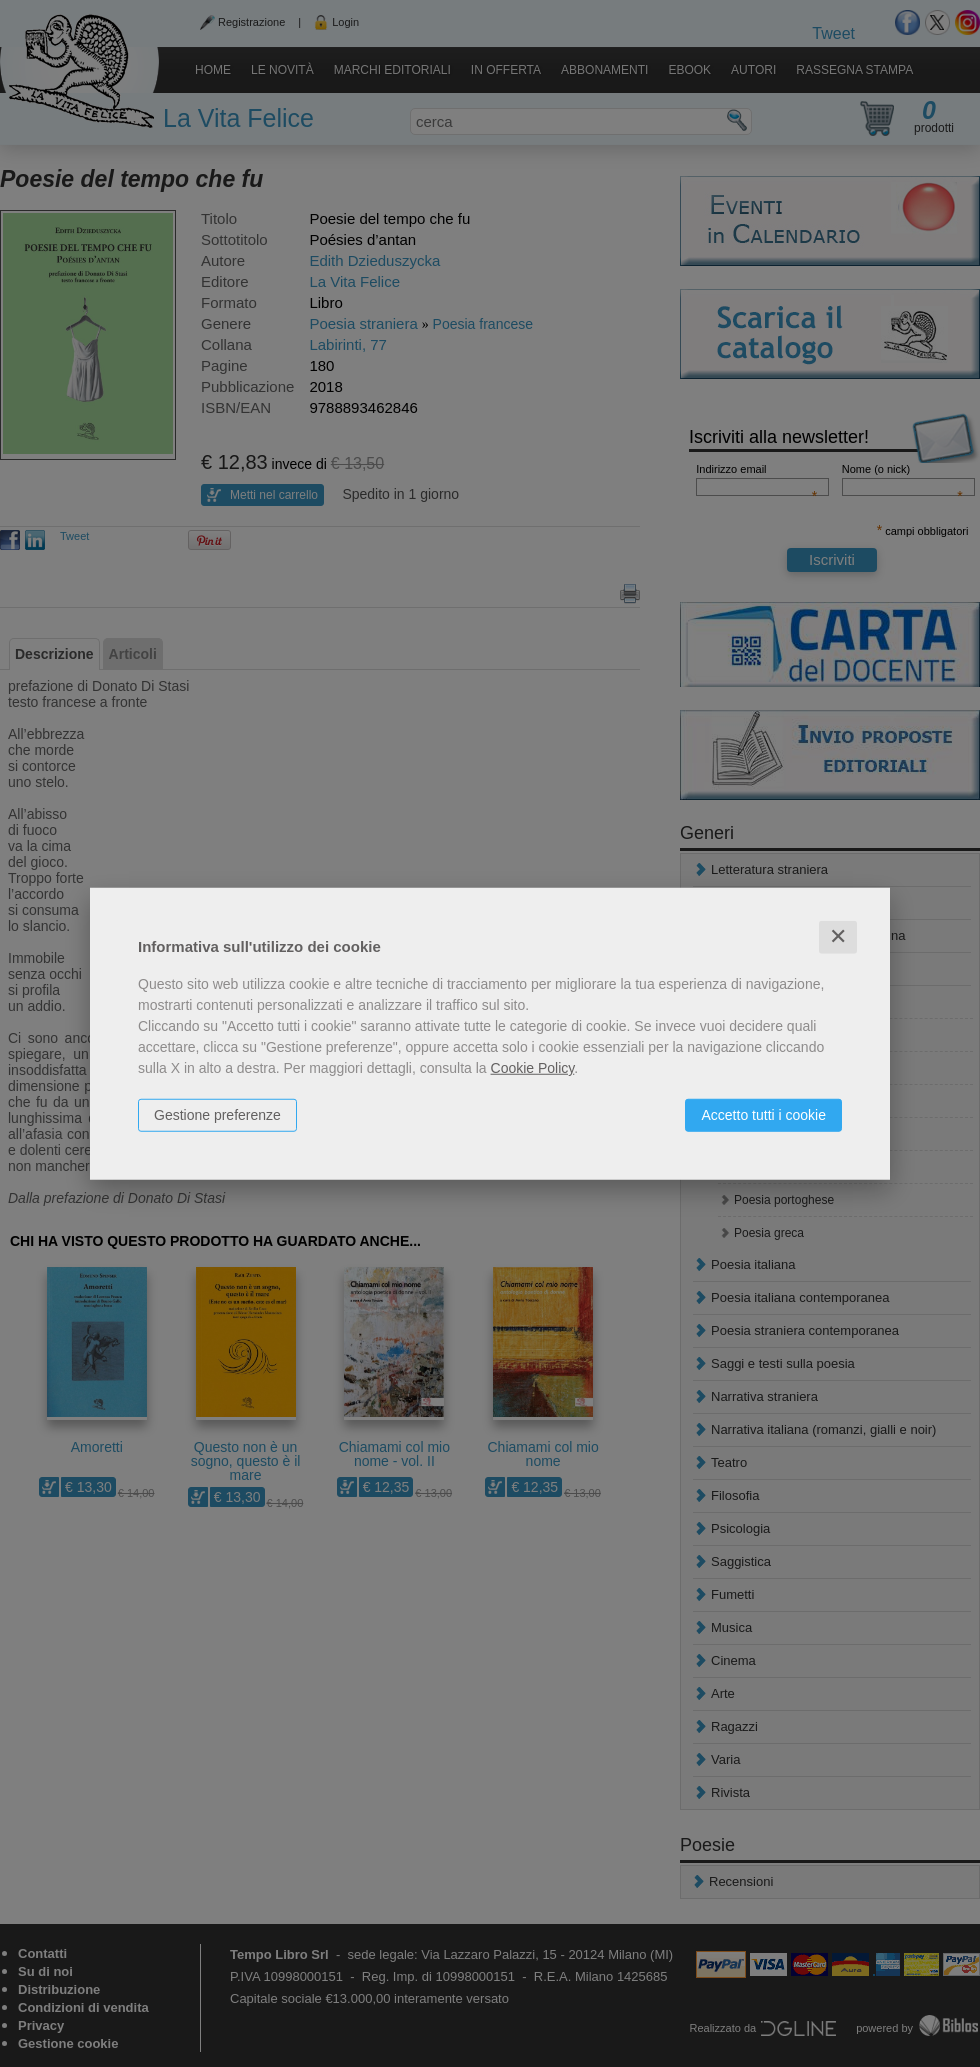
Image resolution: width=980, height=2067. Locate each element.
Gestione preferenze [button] (217, 1115)
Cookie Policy (533, 1068)
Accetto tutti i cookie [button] (763, 1115)
